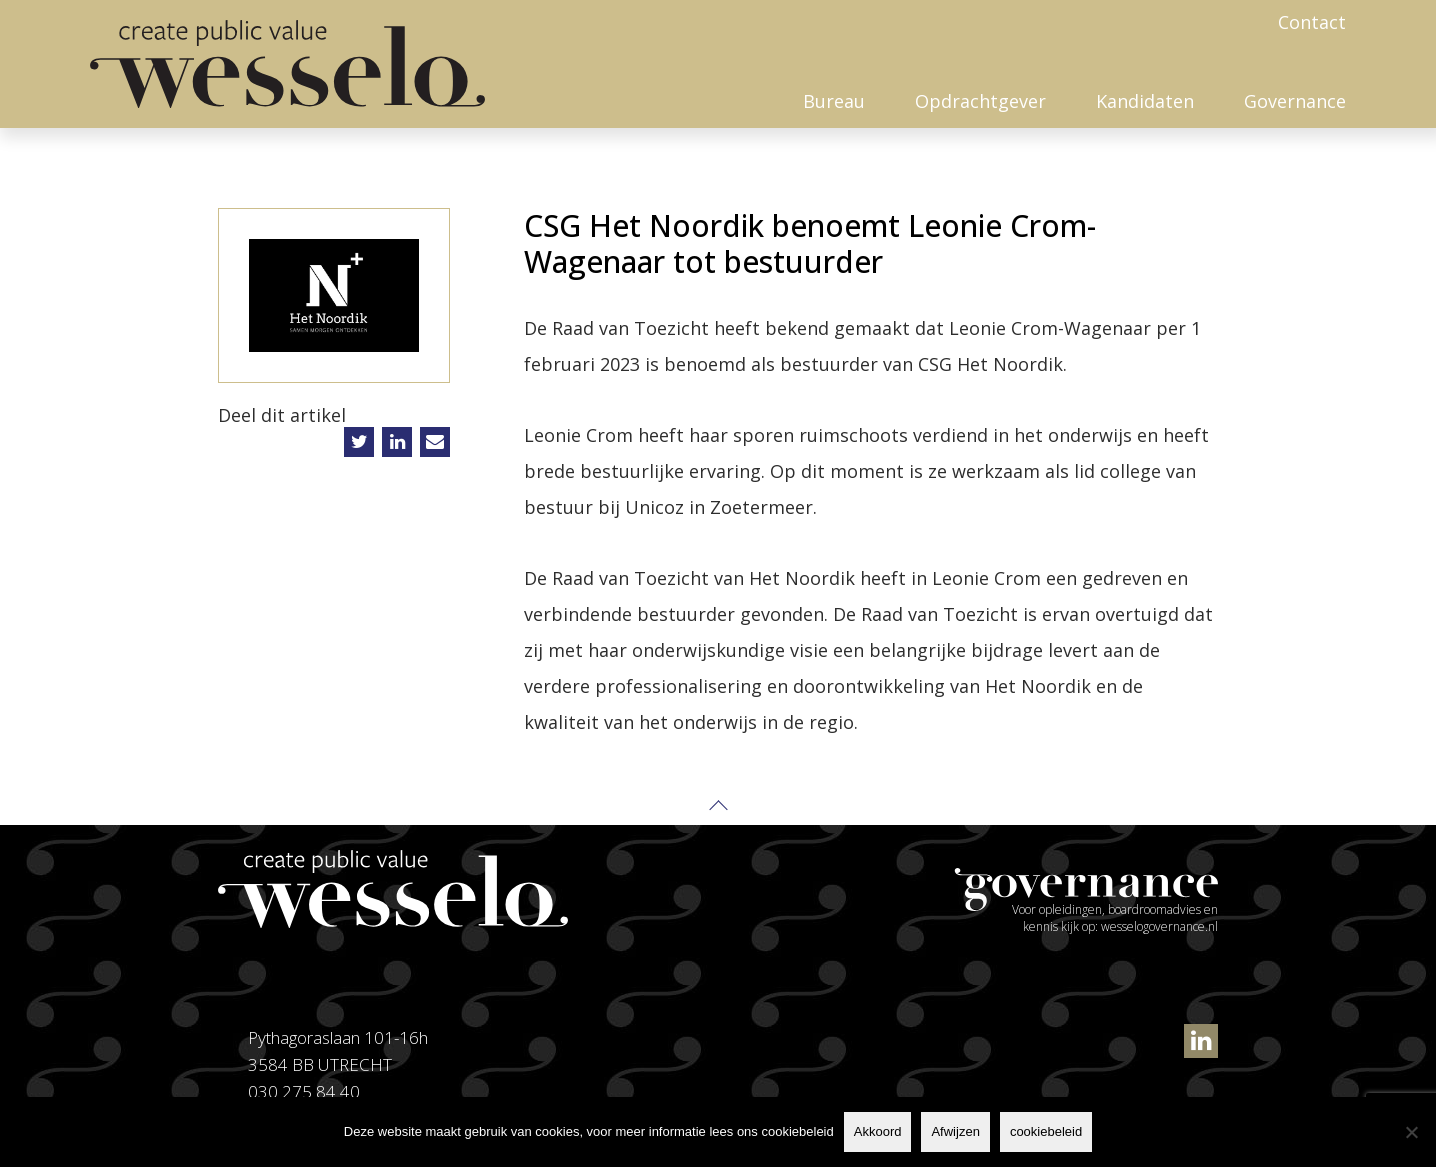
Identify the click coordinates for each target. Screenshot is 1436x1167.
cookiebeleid (1046, 1131)
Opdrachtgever (980, 101)
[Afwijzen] (1411, 1132)
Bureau (834, 101)
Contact (1312, 22)
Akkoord (878, 1131)
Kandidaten (1145, 101)
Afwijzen (955, 1131)
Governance (1295, 101)
